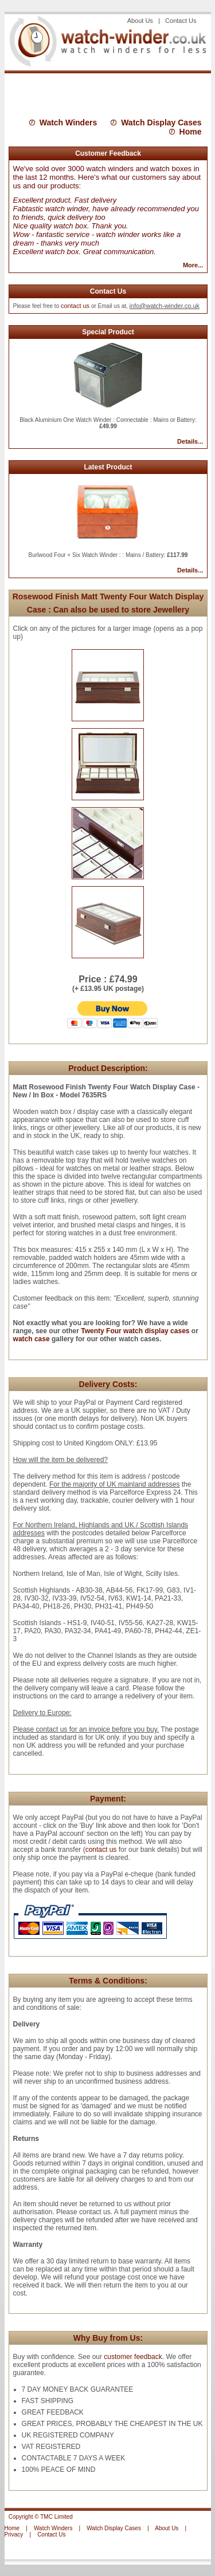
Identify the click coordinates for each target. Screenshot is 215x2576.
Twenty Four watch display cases (135, 1331)
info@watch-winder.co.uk (165, 305)
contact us (75, 305)
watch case (31, 1339)
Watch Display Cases (161, 122)
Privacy (14, 2534)
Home (190, 131)
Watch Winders (68, 122)
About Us (142, 20)
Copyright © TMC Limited (41, 2517)
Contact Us (180, 20)
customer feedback (133, 2357)
